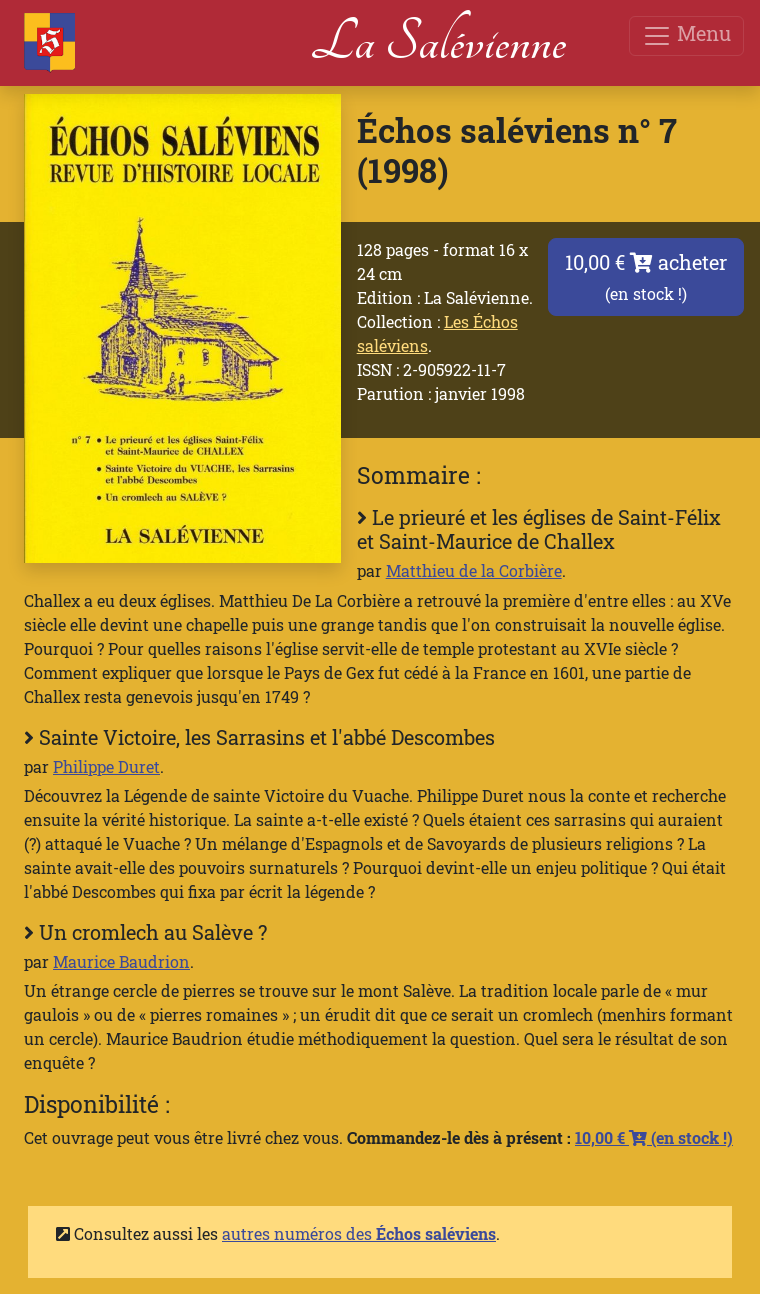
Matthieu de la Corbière (474, 570)
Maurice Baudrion (121, 961)
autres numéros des (359, 1233)
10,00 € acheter (646, 276)
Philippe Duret (106, 766)
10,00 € (654, 1137)
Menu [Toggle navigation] (686, 35)
